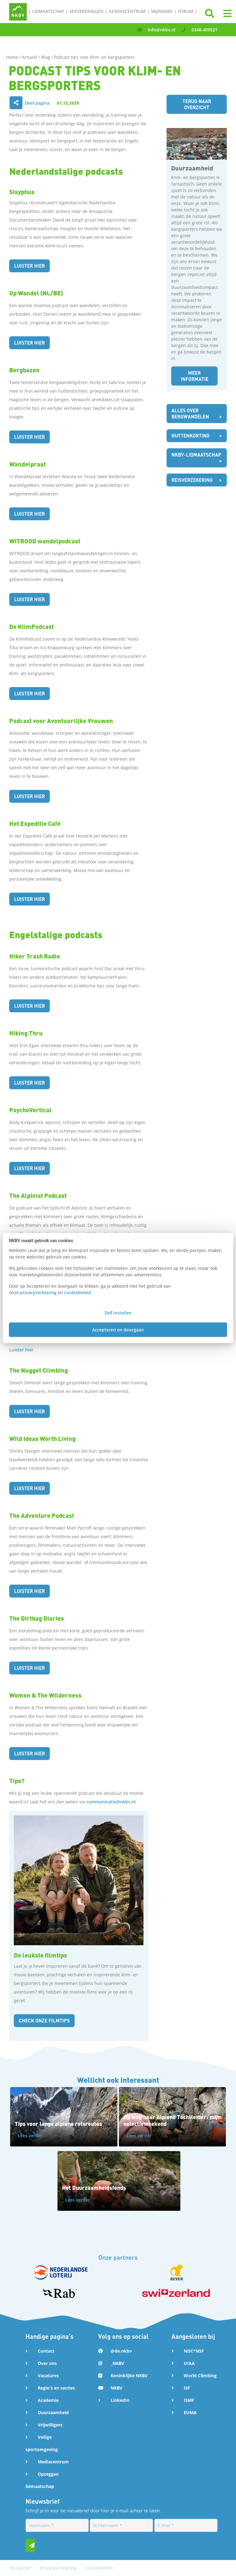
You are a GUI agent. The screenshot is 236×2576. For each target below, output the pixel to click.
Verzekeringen (86, 11)
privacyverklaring (38, 1292)
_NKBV (117, 2363)
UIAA (189, 2363)
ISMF (189, 2400)
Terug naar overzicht (196, 104)
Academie (48, 2400)
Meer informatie (194, 376)
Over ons (47, 2363)
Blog (46, 57)
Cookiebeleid (99, 2568)
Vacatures (48, 2375)
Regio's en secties (56, 2388)
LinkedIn (120, 2400)
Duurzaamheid (53, 2412)
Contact (46, 2351)
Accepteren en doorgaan (118, 1330)
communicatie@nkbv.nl (111, 1802)
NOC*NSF (194, 2351)
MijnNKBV (161, 11)
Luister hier (30, 265)
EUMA (190, 2412)
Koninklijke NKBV (129, 2375)
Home (12, 57)
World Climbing (200, 2375)
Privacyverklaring (59, 2568)
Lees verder (30, 2135)
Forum (185, 11)
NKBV (116, 2388)
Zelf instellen (118, 1313)
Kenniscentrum (127, 11)
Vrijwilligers (50, 2425)
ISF (187, 2388)
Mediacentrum (53, 2462)
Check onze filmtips (45, 2020)
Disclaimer (20, 2568)
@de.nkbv (121, 2351)
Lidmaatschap (48, 11)
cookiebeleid (77, 1292)
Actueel (30, 57)
